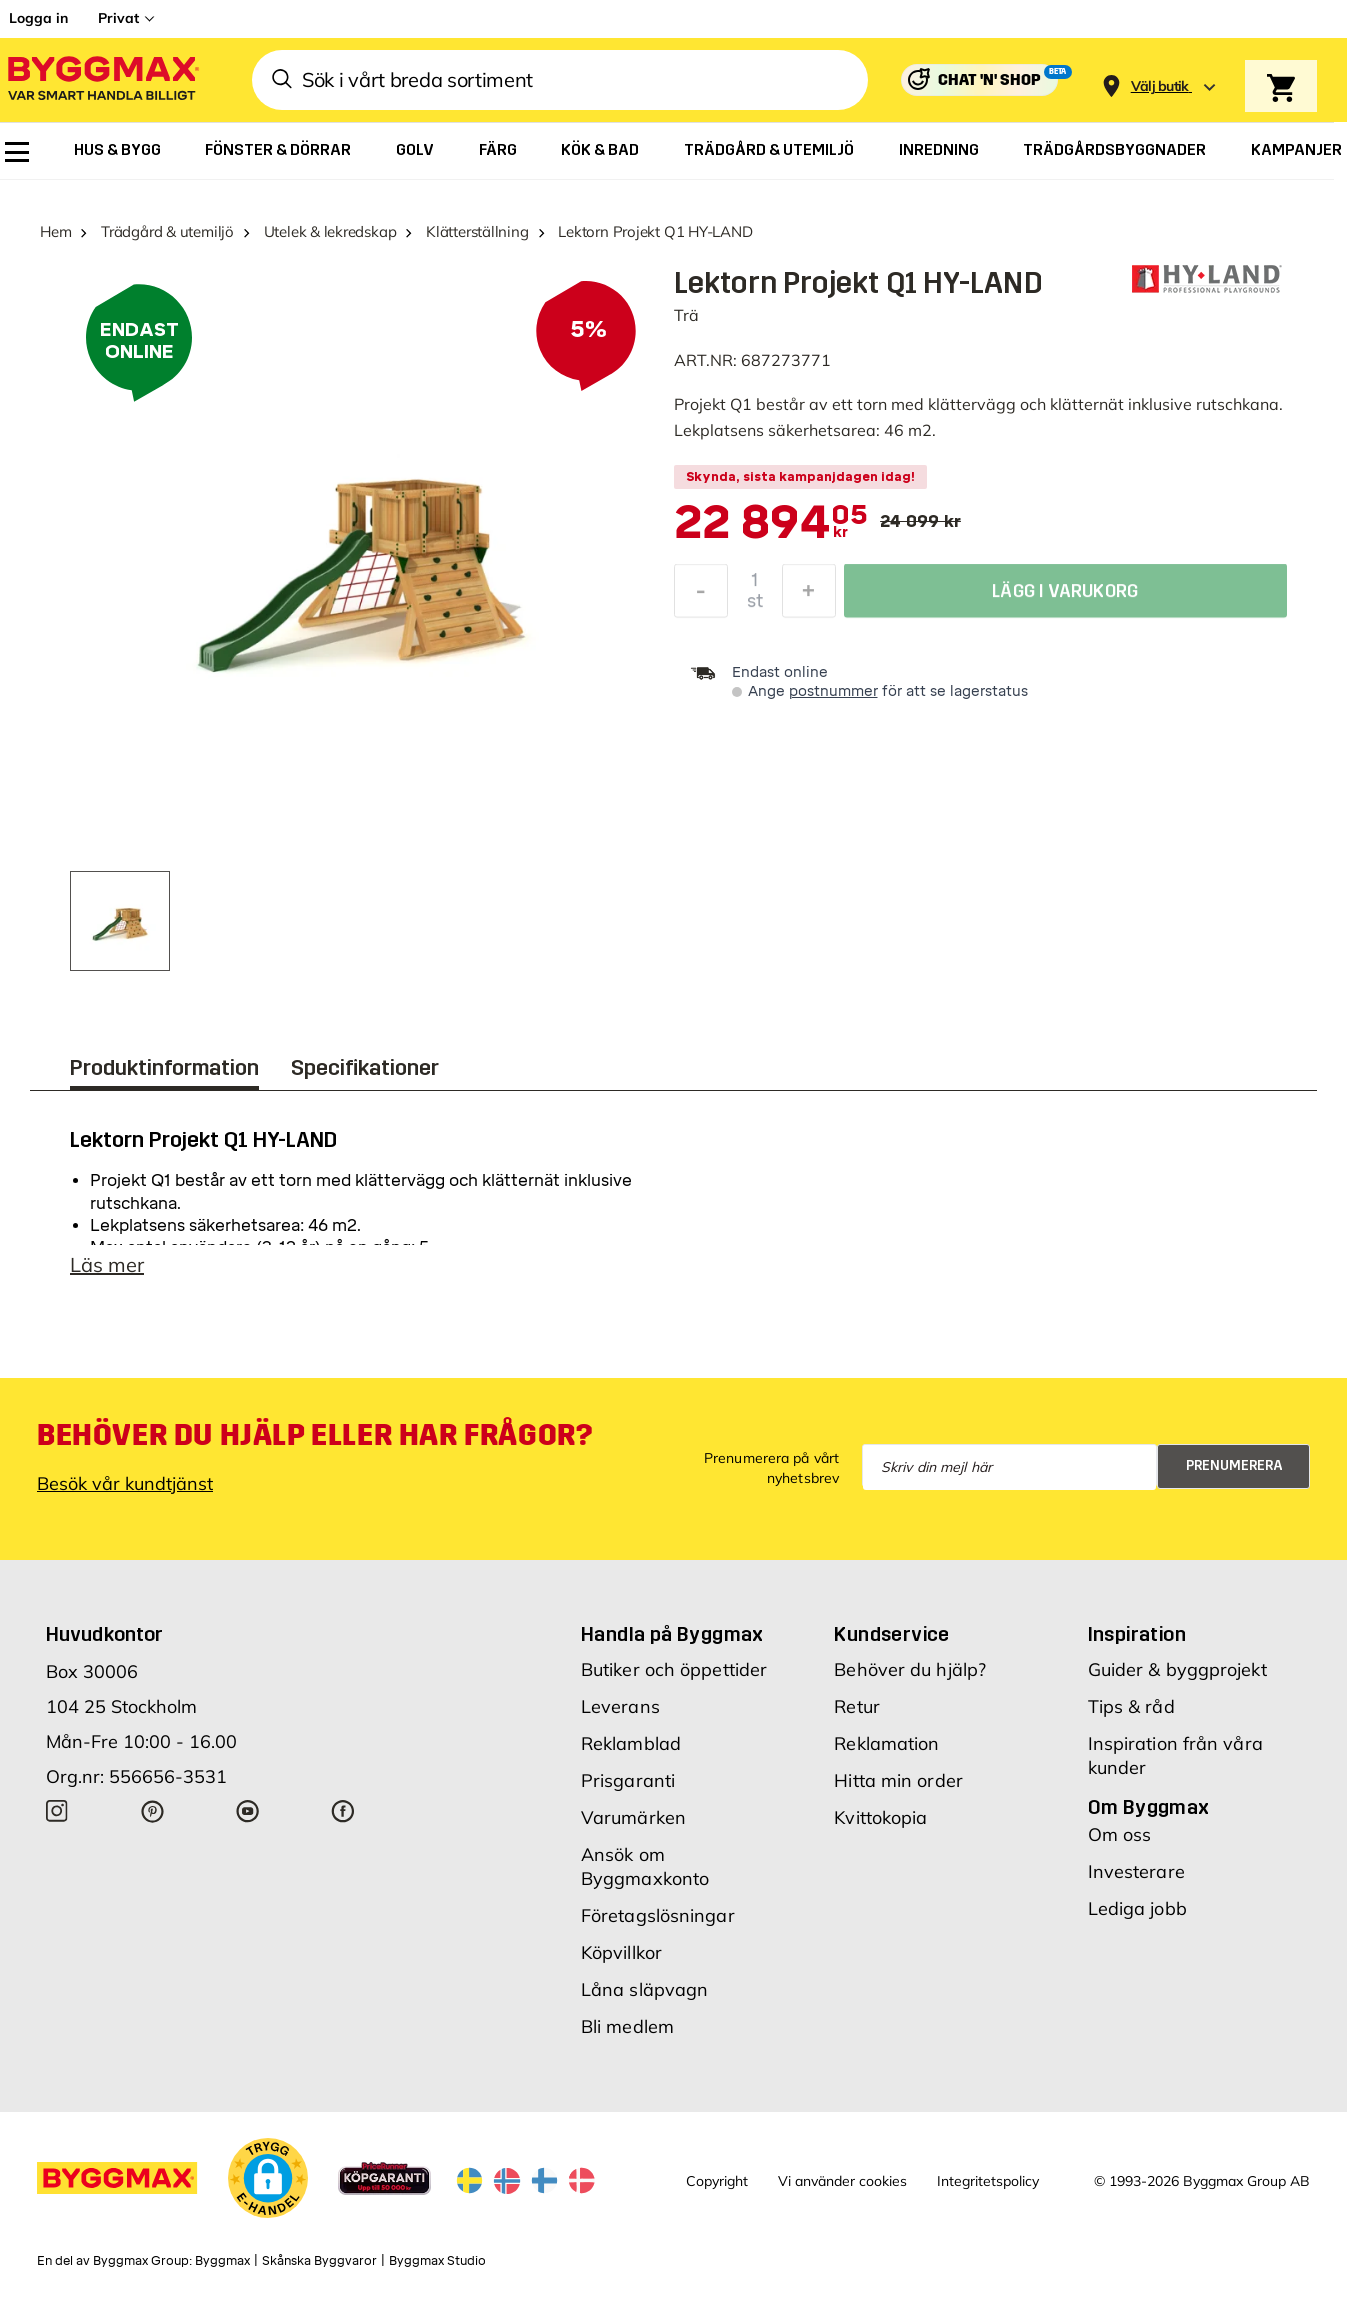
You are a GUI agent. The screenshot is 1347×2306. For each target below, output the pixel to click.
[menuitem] (17, 152)
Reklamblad (631, 1743)
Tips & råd (1131, 1706)
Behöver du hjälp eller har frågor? (314, 1435)
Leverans (620, 1706)
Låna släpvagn (644, 1989)
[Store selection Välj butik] (1160, 86)
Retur (857, 1706)
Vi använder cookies (842, 2181)
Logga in (38, 18)
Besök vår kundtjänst (125, 1483)
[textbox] (771, 524)
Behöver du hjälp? (910, 1669)
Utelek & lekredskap (330, 231)
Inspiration (1137, 1634)
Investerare (1136, 1871)
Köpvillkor (621, 1952)
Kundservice (891, 1634)
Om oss (1120, 1834)
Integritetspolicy (988, 2181)
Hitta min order (898, 1780)
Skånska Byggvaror (319, 2261)
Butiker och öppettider (674, 1669)
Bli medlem (627, 2026)
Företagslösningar (658, 1915)
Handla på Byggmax (672, 1634)
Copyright (717, 2181)
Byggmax (222, 2261)
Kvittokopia (880, 1817)
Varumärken (633, 1817)
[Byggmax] (102, 80)
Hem (55, 231)
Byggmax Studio (437, 2261)
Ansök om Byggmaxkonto (645, 1866)
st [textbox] (755, 606)
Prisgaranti (628, 1780)
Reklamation (886, 1743)
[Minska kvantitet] (701, 596)
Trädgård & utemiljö (167, 231)
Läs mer (107, 1264)
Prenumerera (1234, 1465)
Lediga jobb (1137, 1908)
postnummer (833, 691)
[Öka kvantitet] (809, 596)
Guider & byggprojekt (1177, 1669)
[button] (268, 2178)
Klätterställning (477, 231)
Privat (118, 18)
